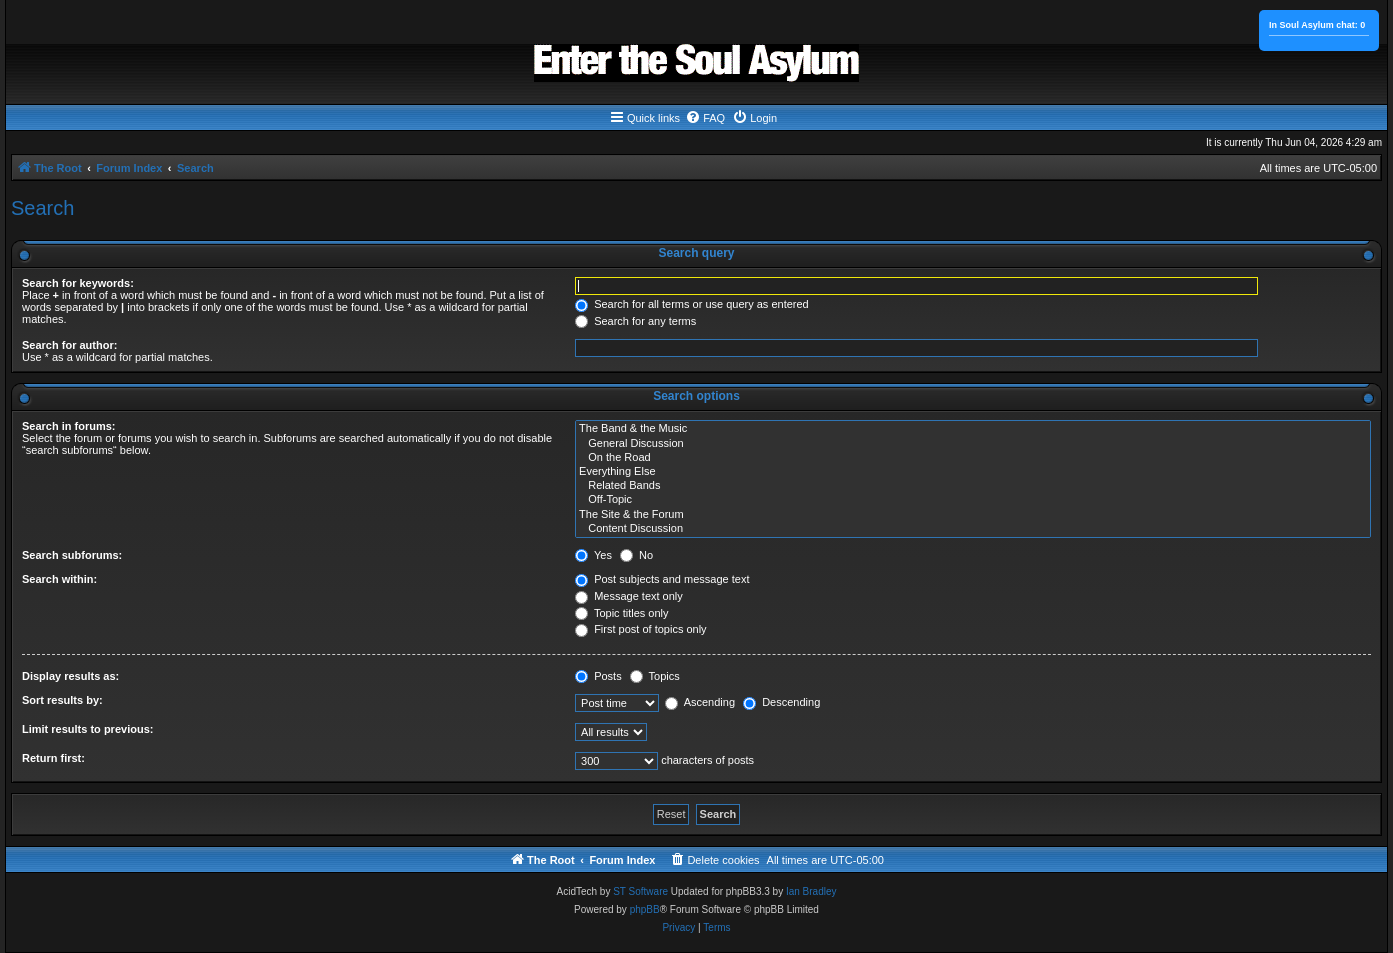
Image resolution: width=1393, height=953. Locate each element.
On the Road (973, 458)
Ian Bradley (811, 891)
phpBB (645, 909)
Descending (781, 702)
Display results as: (70, 676)
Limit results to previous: (87, 729)
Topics (655, 676)
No (636, 555)
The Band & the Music (973, 429)
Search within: (59, 579)
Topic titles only (621, 613)
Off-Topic (973, 500)
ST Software (640, 891)
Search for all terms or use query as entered (692, 304)
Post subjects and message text (662, 579)
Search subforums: (72, 555)
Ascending (700, 702)
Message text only (629, 596)
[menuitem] (705, 118)
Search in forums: (69, 426)
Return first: (53, 758)
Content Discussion (973, 529)
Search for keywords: (78, 283)
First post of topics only (641, 629)
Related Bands (973, 486)
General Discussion (973, 444)
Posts (598, 676)
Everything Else (973, 472)
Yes (593, 555)
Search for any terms (635, 321)
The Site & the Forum (973, 515)
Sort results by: (62, 700)
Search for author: (69, 345)
